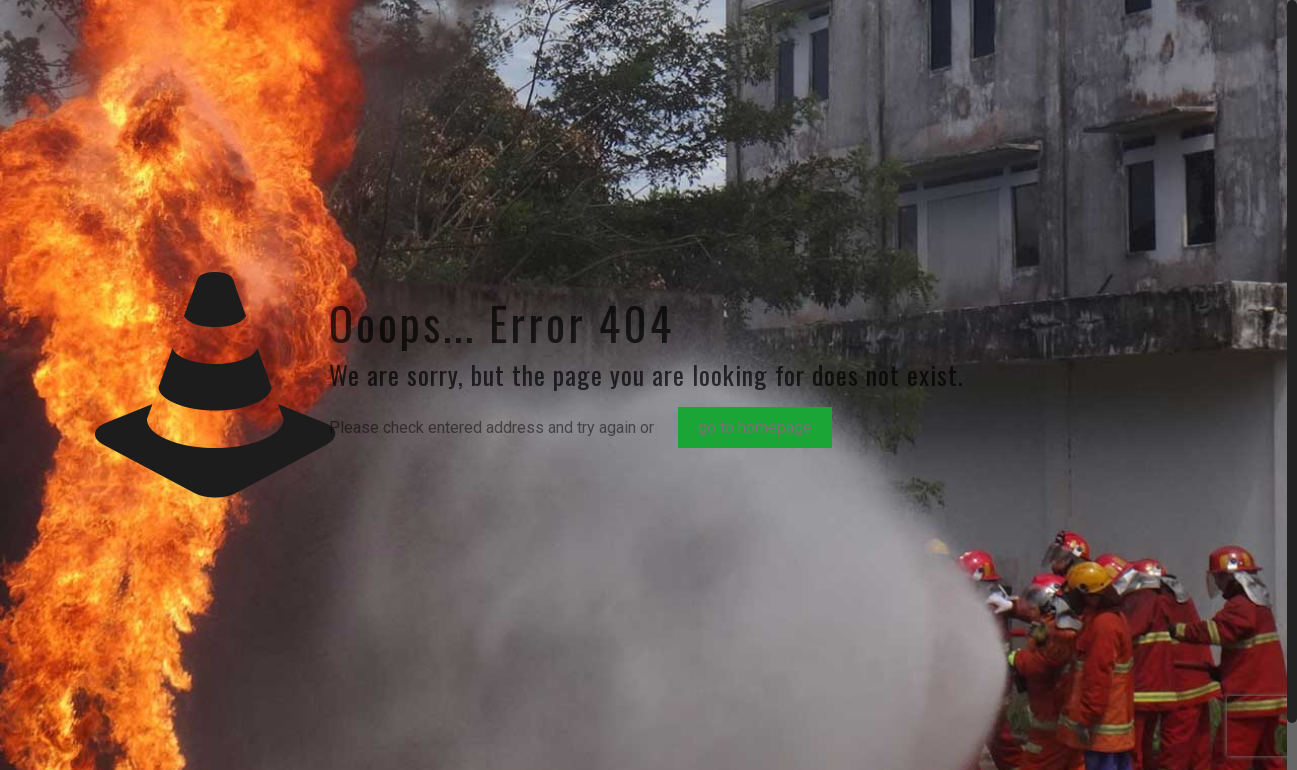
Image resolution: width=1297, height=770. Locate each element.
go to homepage (755, 427)
